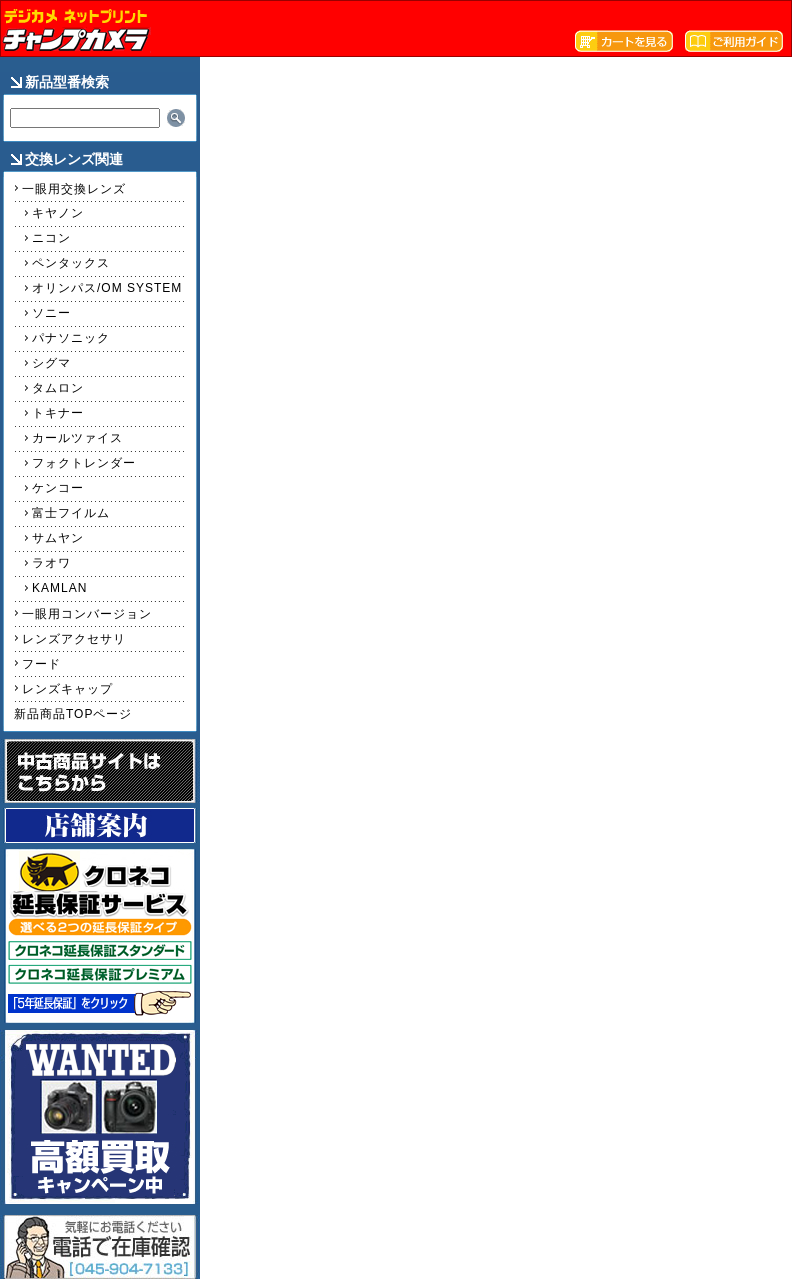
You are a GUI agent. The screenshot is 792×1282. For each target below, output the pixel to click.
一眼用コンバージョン (87, 614)
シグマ (51, 363)
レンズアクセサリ (74, 639)
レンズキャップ (67, 689)
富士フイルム (71, 513)
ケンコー (58, 488)
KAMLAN (59, 588)
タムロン (58, 388)
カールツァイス (77, 438)
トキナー (58, 413)
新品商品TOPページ (73, 714)
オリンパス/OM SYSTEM (107, 288)
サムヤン (58, 538)
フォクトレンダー (84, 463)
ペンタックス (71, 263)
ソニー (51, 313)
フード (41, 664)
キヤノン (58, 213)
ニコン (51, 238)
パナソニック (71, 338)
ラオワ (51, 563)
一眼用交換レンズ (74, 189)
